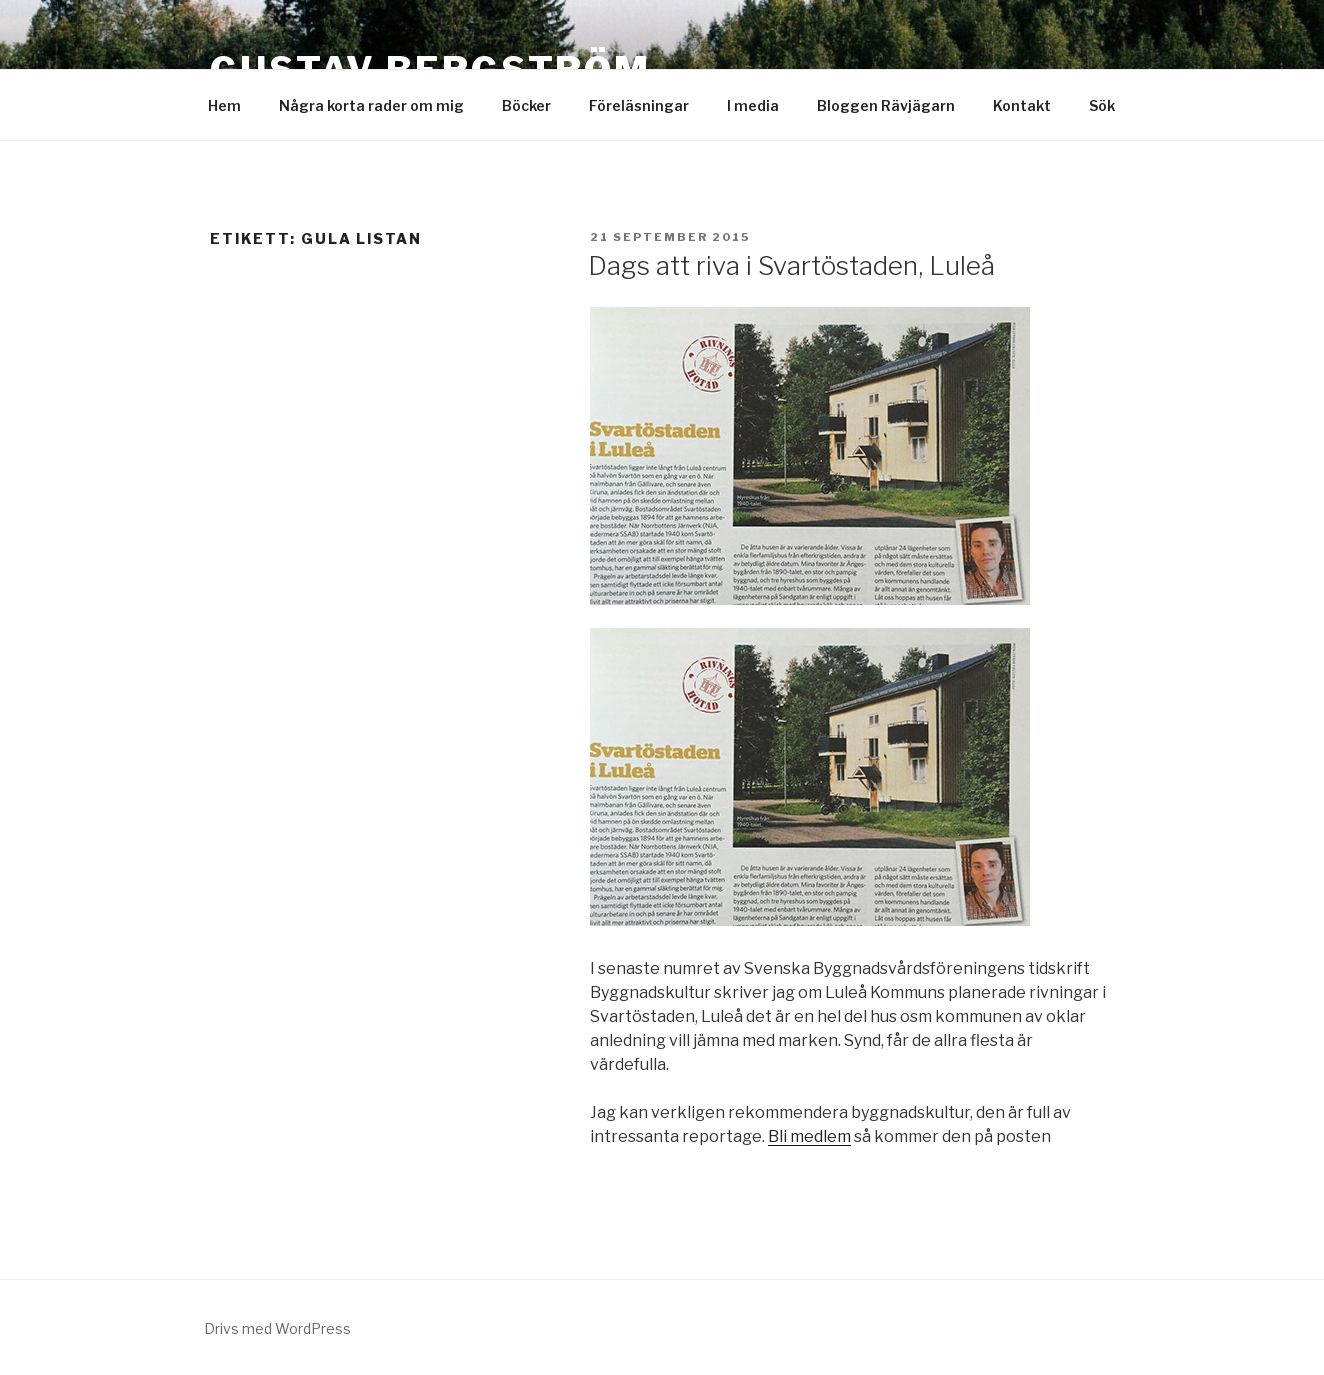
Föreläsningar (639, 105)
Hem (224, 105)
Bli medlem (809, 1136)
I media (753, 105)
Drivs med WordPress (277, 1328)
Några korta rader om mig (371, 105)
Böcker (526, 105)
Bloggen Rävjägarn (886, 105)
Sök (1102, 105)
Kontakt (1022, 105)
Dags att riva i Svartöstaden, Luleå (791, 265)
